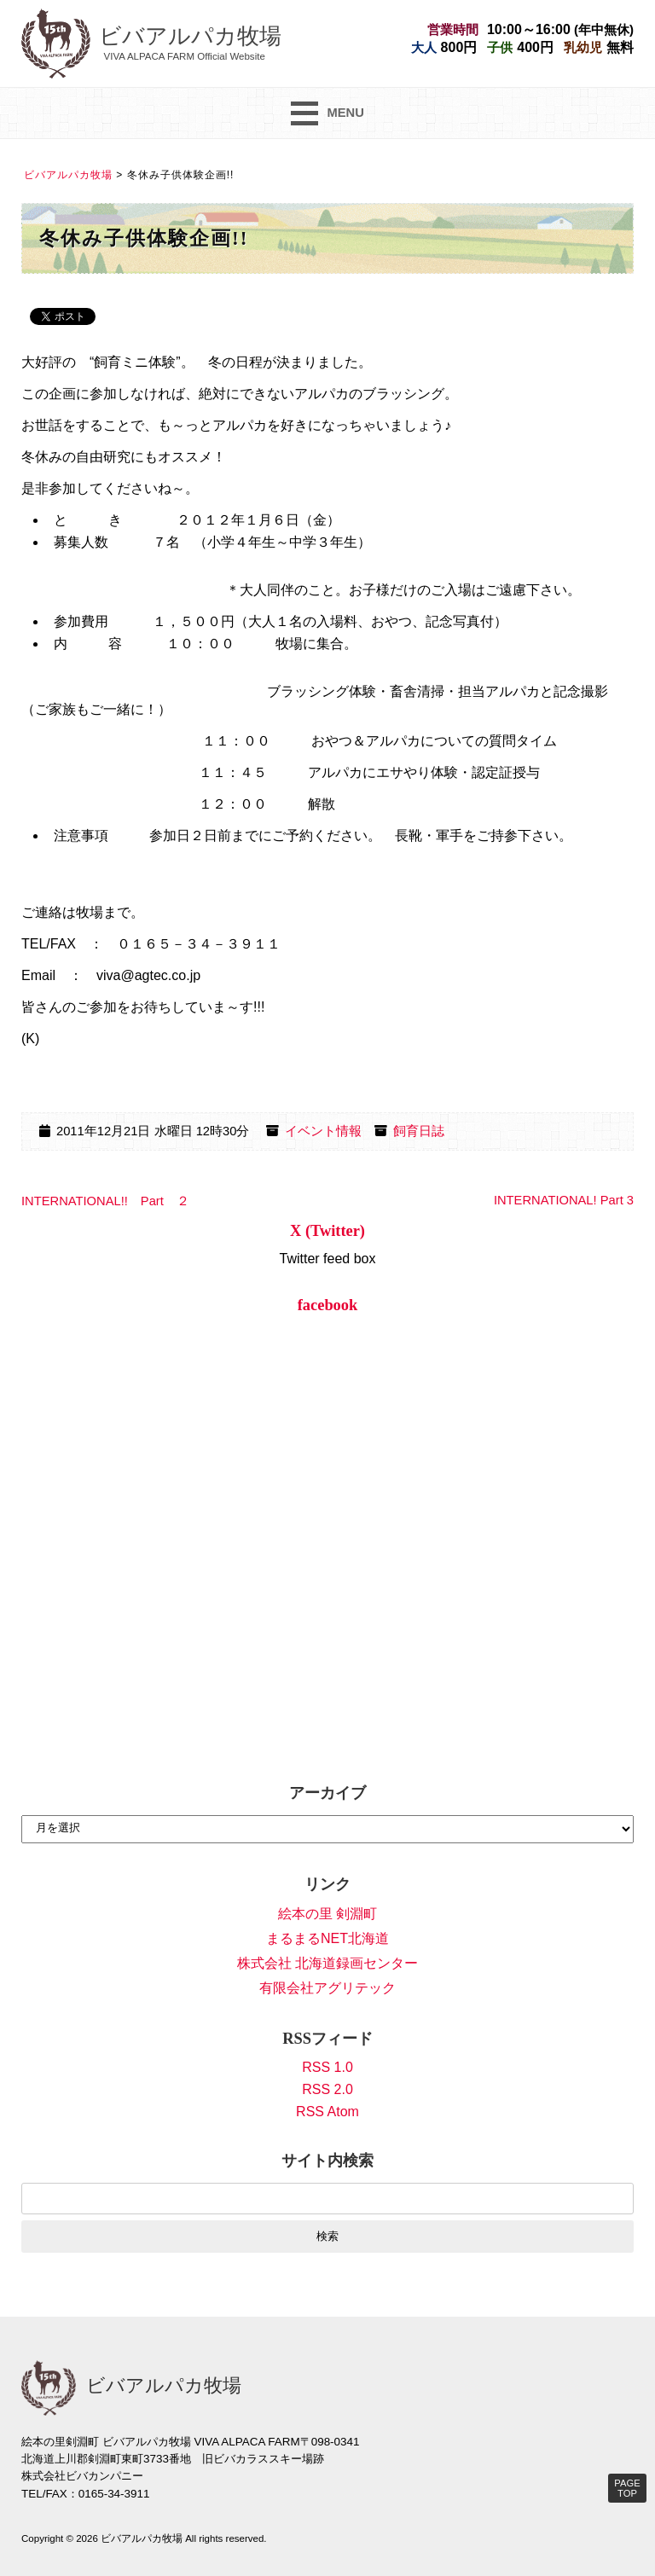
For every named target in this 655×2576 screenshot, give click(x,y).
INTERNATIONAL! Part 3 (564, 1200)
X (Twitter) (327, 1230)
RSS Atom (327, 2111)
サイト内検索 (327, 2160)
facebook (328, 1305)
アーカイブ (327, 1792)
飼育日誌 (418, 1131)
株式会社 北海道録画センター (327, 1963)
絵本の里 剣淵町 (327, 1913)
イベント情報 (323, 1131)
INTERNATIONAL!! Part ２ (105, 1201)
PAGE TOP (627, 2488)
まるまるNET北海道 (327, 1938)
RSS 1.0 (327, 2067)
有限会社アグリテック (327, 1988)
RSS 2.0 (327, 2089)
